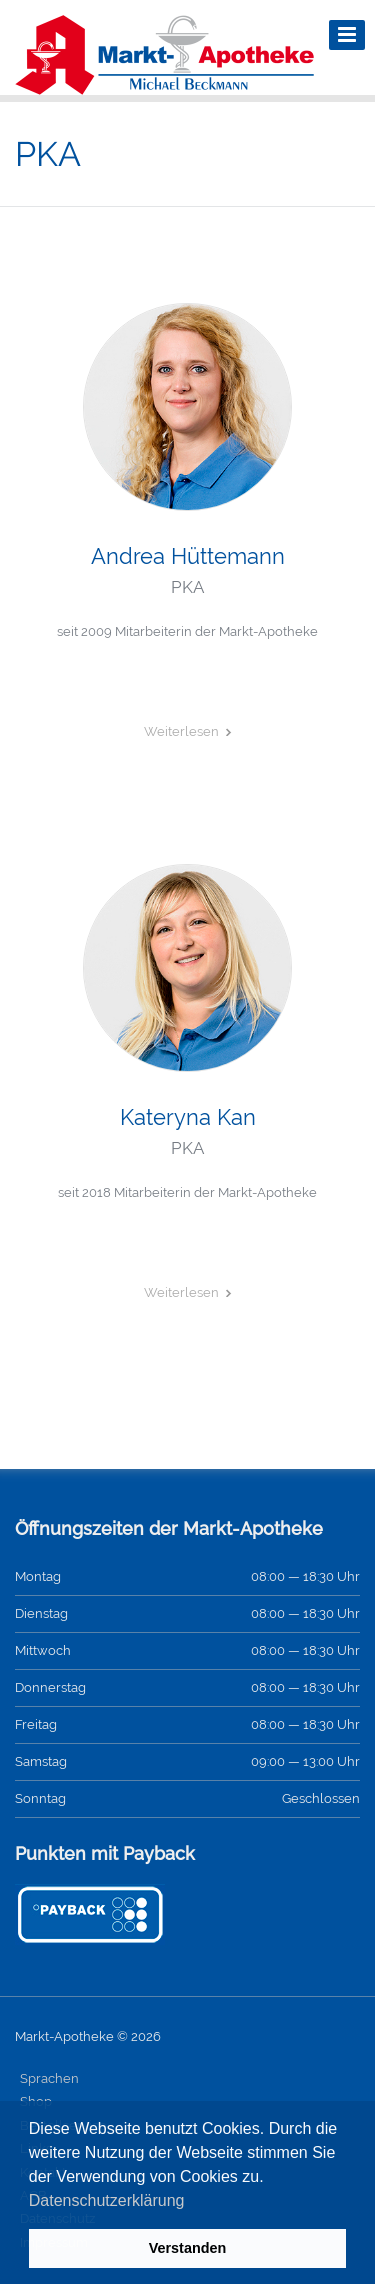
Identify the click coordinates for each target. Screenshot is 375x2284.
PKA (187, 587)
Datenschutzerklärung (107, 2200)
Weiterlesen (181, 731)
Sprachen (49, 2078)
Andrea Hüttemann (188, 556)
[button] (192, 2202)
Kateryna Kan (188, 1117)
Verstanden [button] (188, 2248)
